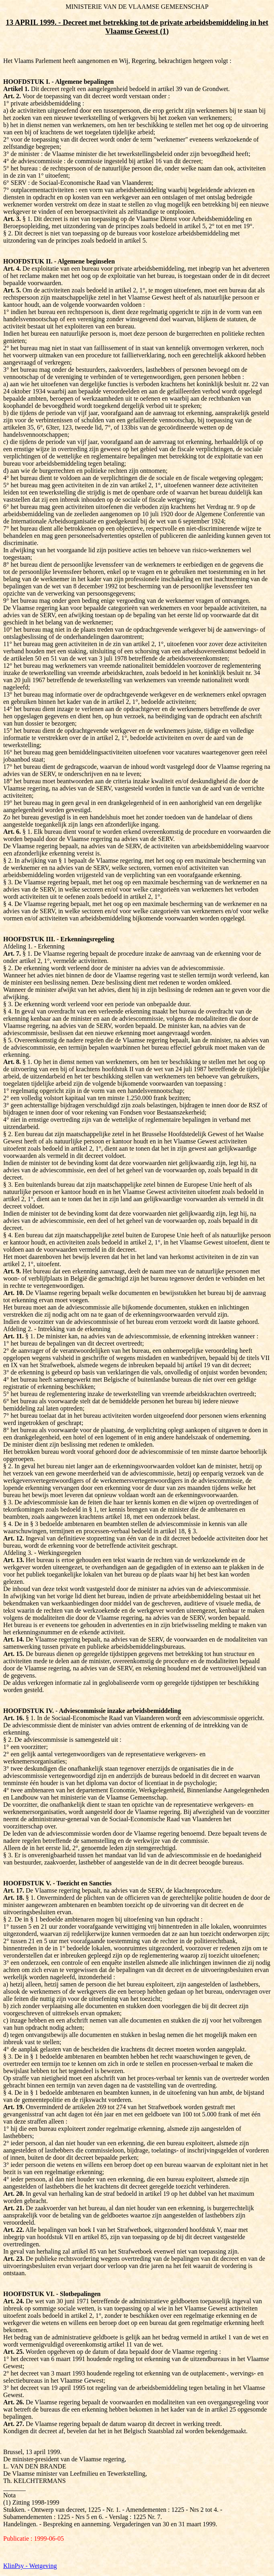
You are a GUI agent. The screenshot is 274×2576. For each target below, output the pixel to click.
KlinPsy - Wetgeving (30, 2565)
